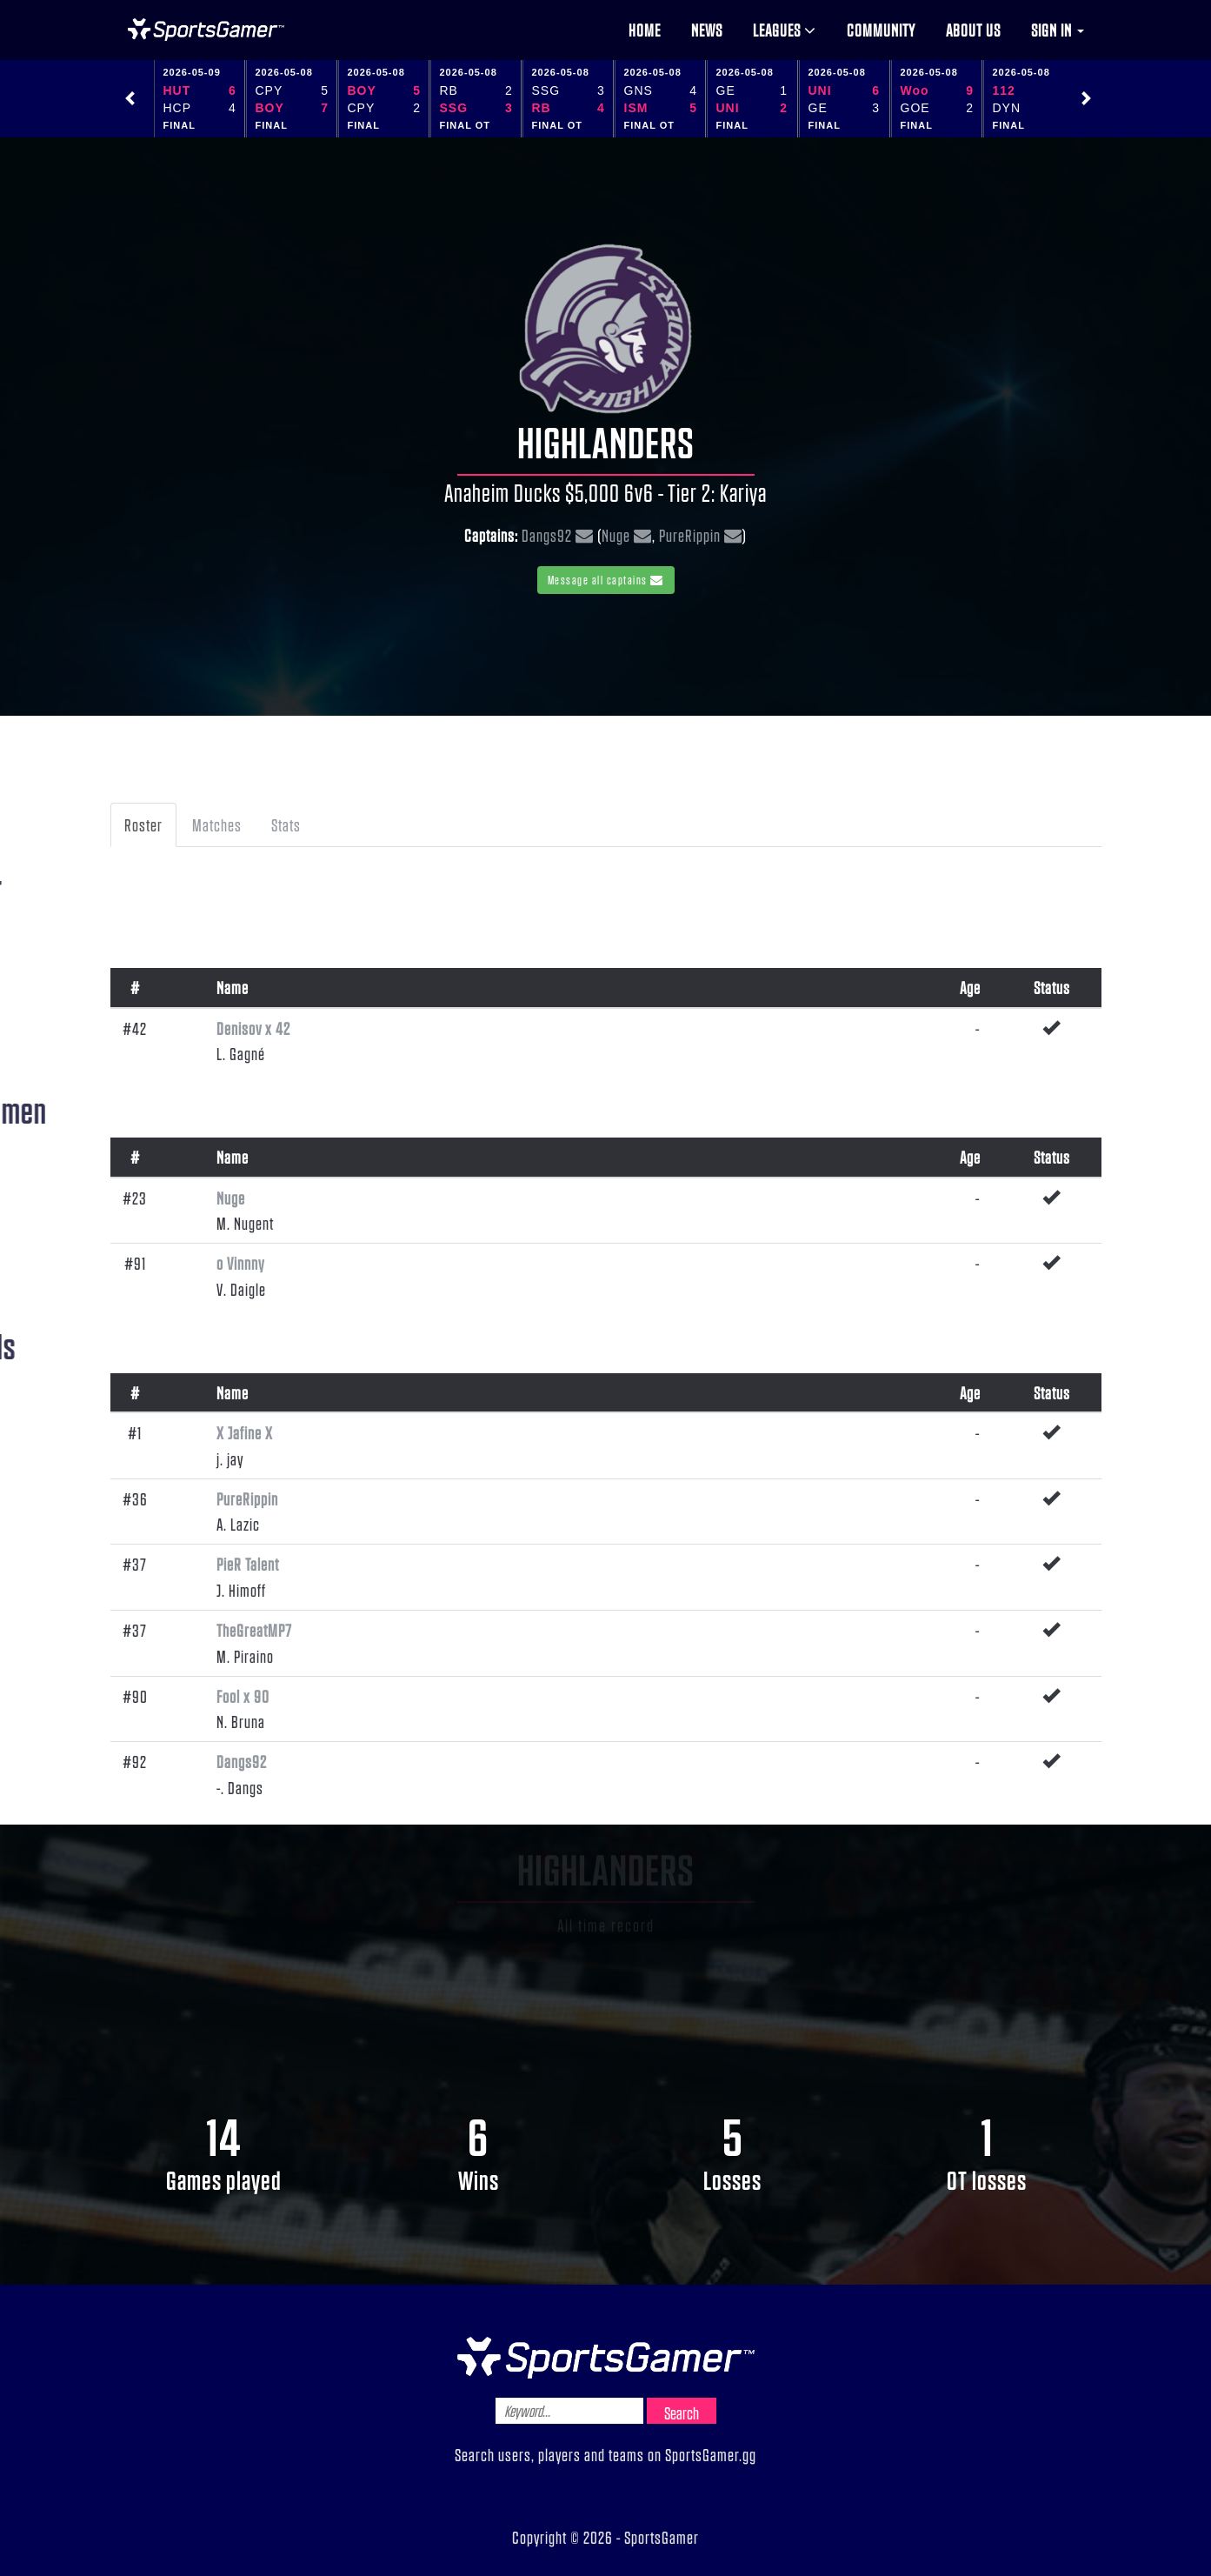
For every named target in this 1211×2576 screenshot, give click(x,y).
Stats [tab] (286, 824)
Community (881, 29)
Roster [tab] (143, 824)
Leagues (784, 29)
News (706, 29)
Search (681, 2412)
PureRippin (690, 534)
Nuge (616, 534)
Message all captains (606, 579)
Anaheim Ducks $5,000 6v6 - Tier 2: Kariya (605, 492)
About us (973, 29)
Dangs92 (547, 534)
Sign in (1057, 29)
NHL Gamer (206, 29)
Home (645, 29)
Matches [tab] (217, 824)
